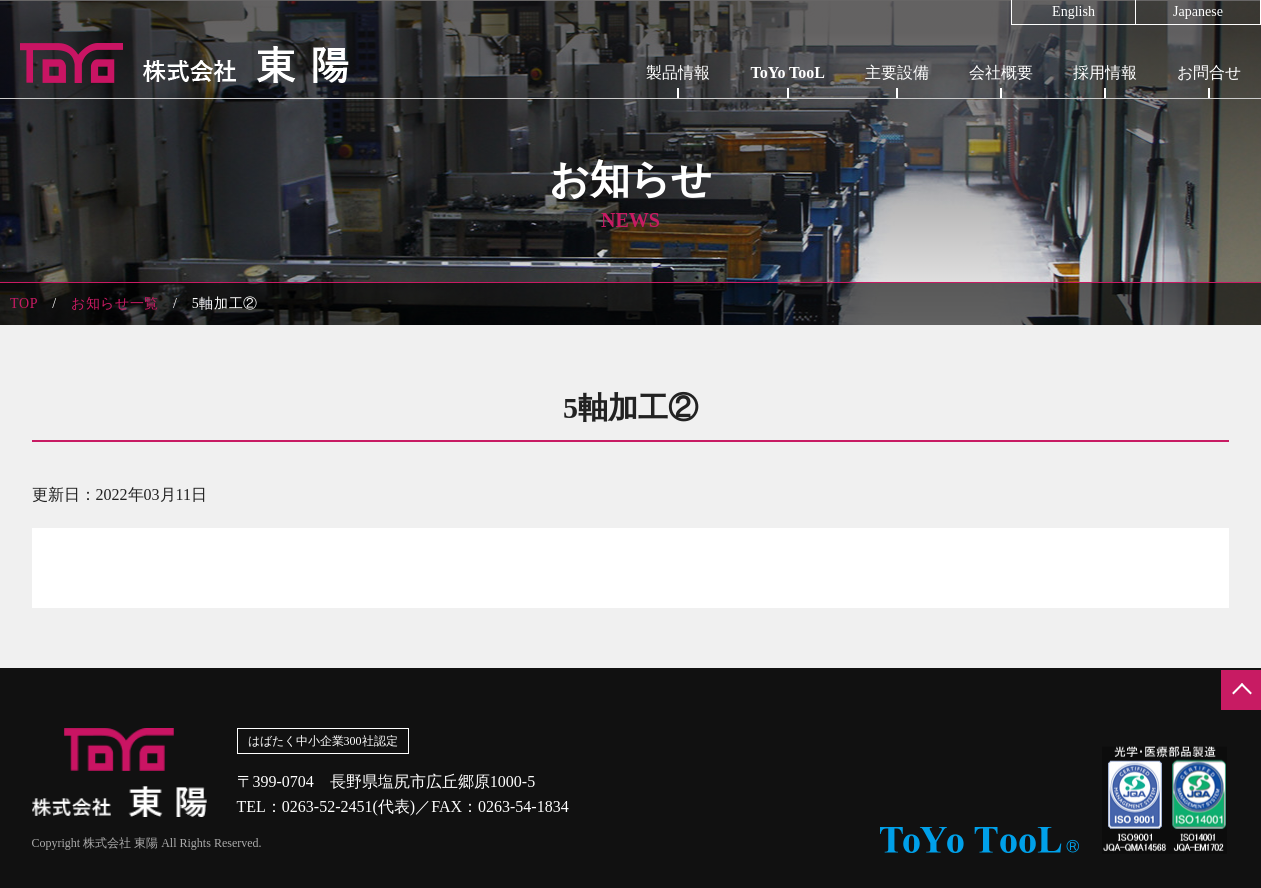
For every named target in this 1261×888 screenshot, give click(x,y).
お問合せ (1209, 72)
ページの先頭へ (1241, 690)
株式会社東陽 (175, 63)
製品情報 (678, 72)
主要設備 (897, 72)
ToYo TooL (787, 72)
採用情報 (1105, 72)
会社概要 (1001, 72)
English (1073, 12)
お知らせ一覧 (115, 303)
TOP (24, 303)
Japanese (1198, 12)
